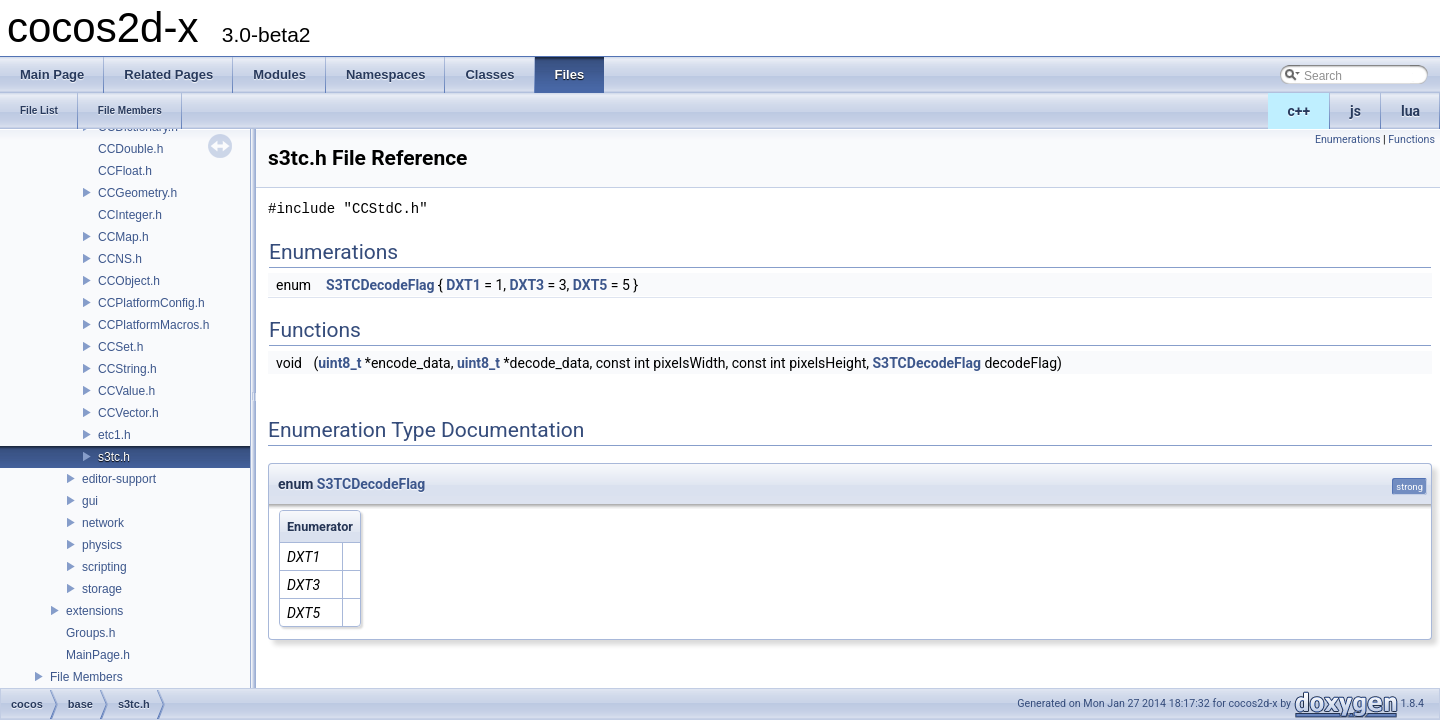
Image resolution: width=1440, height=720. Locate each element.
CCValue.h (126, 391)
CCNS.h (120, 259)
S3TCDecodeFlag (380, 285)
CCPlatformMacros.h (153, 325)
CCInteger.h (130, 215)
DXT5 (590, 285)
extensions (94, 611)
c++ (1299, 111)
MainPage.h (98, 655)
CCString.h (127, 369)
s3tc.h (114, 457)
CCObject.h (129, 281)
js (1355, 111)
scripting (104, 567)
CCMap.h (123, 237)
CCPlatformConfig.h (151, 303)
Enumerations (1348, 139)
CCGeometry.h (137, 193)
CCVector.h (128, 413)
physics (102, 545)
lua (1410, 111)
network (103, 523)
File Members (86, 677)
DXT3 (527, 285)
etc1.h (114, 435)
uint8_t (339, 363)
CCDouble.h (130, 149)
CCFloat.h (125, 171)
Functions (1411, 139)
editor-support (119, 479)
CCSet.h (120, 347)
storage (102, 589)
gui (90, 501)
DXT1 (463, 285)
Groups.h (90, 633)
